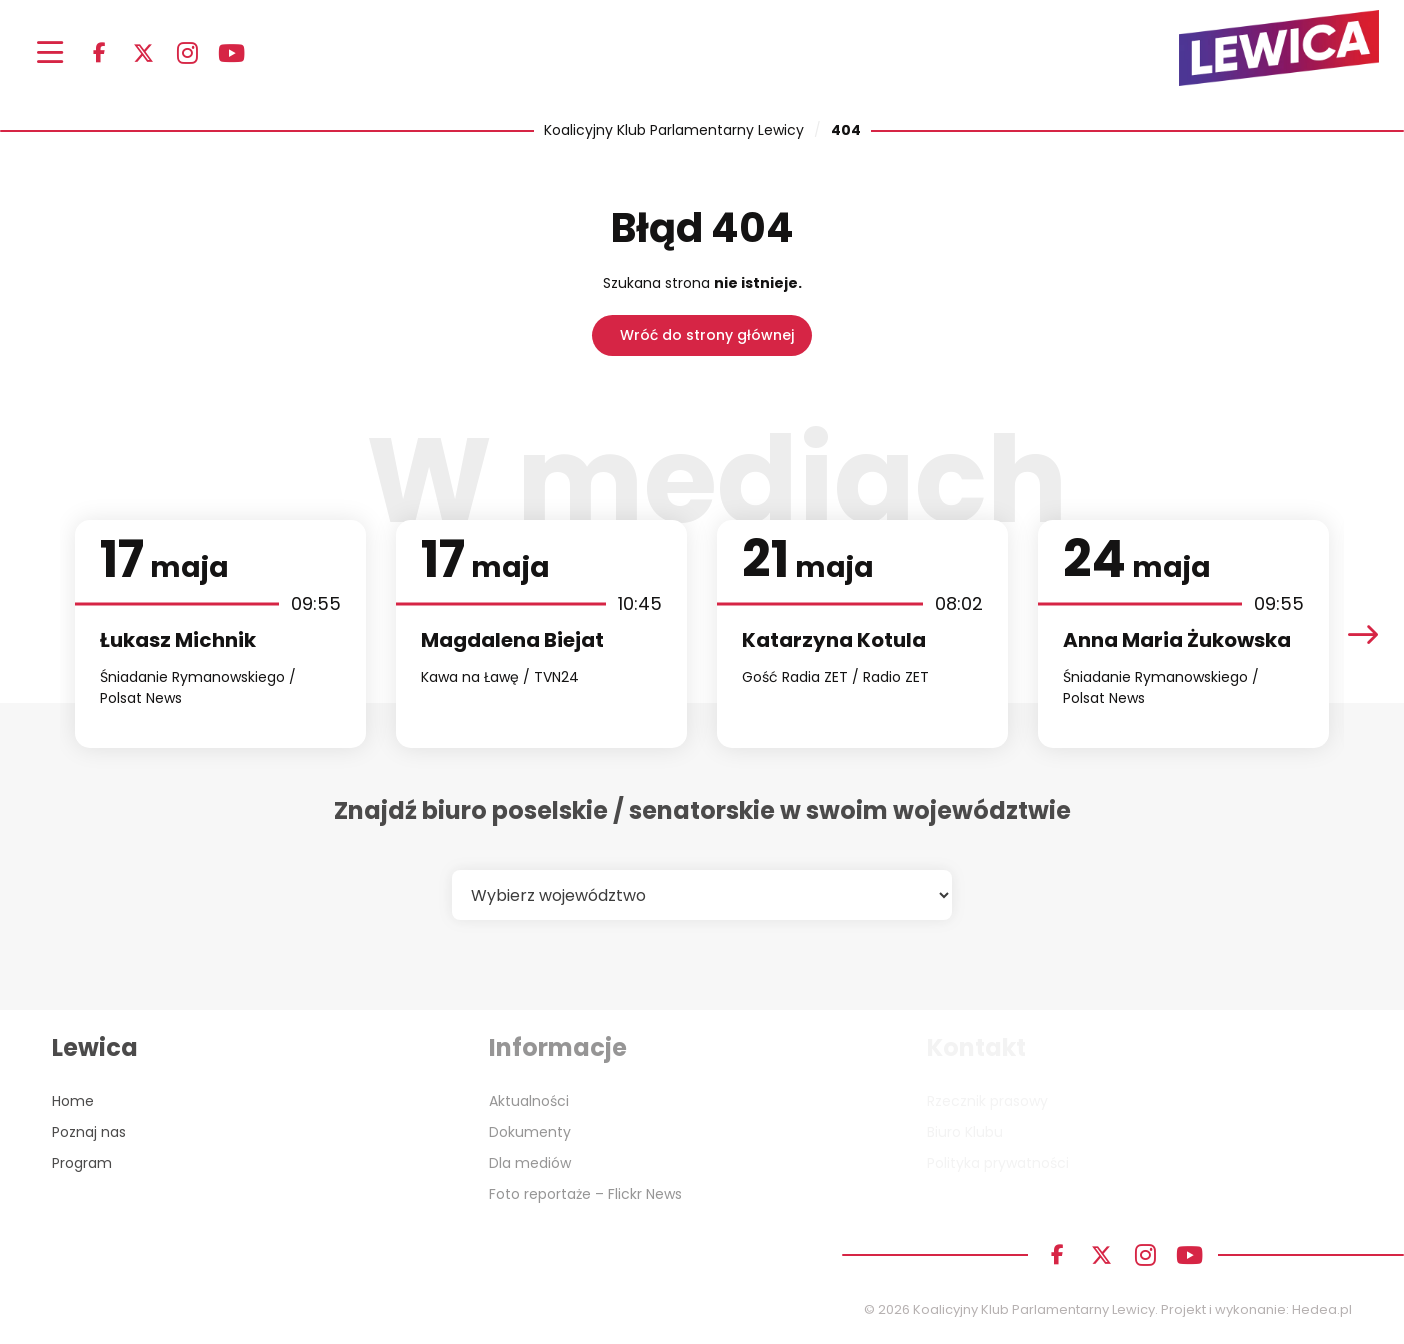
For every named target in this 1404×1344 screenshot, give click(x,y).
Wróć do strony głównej (707, 335)
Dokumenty (530, 1132)
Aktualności (529, 1101)
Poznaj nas (89, 1132)
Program (82, 1163)
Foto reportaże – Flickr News (585, 1194)
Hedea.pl (1322, 1309)
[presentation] (1363, 634)
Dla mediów (530, 1163)
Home (73, 1101)
